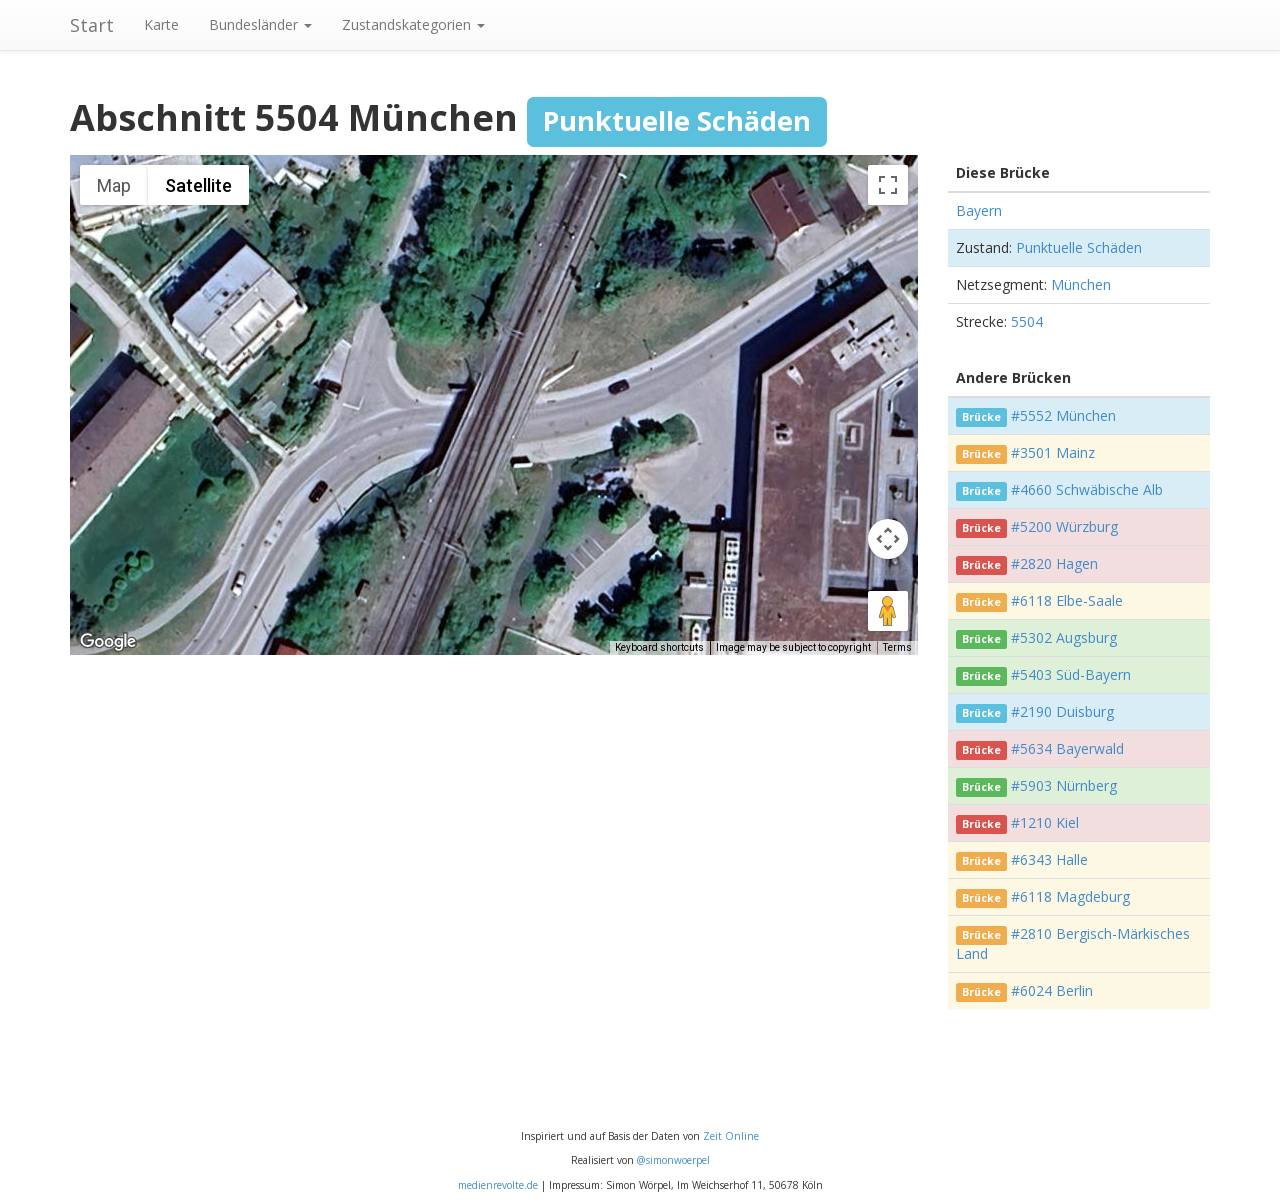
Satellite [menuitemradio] (198, 185)
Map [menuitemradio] (114, 185)
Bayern (979, 210)
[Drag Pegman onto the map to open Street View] (888, 611)
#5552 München (1063, 415)
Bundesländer (260, 24)
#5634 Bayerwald (1067, 748)
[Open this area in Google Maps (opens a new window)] (108, 642)
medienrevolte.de (498, 1185)
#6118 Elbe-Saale (1067, 600)
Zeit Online (731, 1136)
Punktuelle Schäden (1079, 247)
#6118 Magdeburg (1070, 896)
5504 (1027, 321)
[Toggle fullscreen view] (888, 185)
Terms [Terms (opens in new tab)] (897, 647)
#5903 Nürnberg (1064, 785)
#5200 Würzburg (1064, 526)
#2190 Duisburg (1062, 711)
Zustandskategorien (413, 24)
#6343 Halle (1049, 859)
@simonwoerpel (673, 1160)
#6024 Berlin (1052, 990)
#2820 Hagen (1054, 563)
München (1081, 284)
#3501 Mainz (1053, 452)
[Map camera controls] (888, 539)
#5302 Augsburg (1064, 637)
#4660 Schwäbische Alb (1087, 489)
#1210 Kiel (1045, 822)
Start (92, 25)
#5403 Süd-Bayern (1071, 674)
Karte (161, 24)
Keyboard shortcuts (659, 647)
